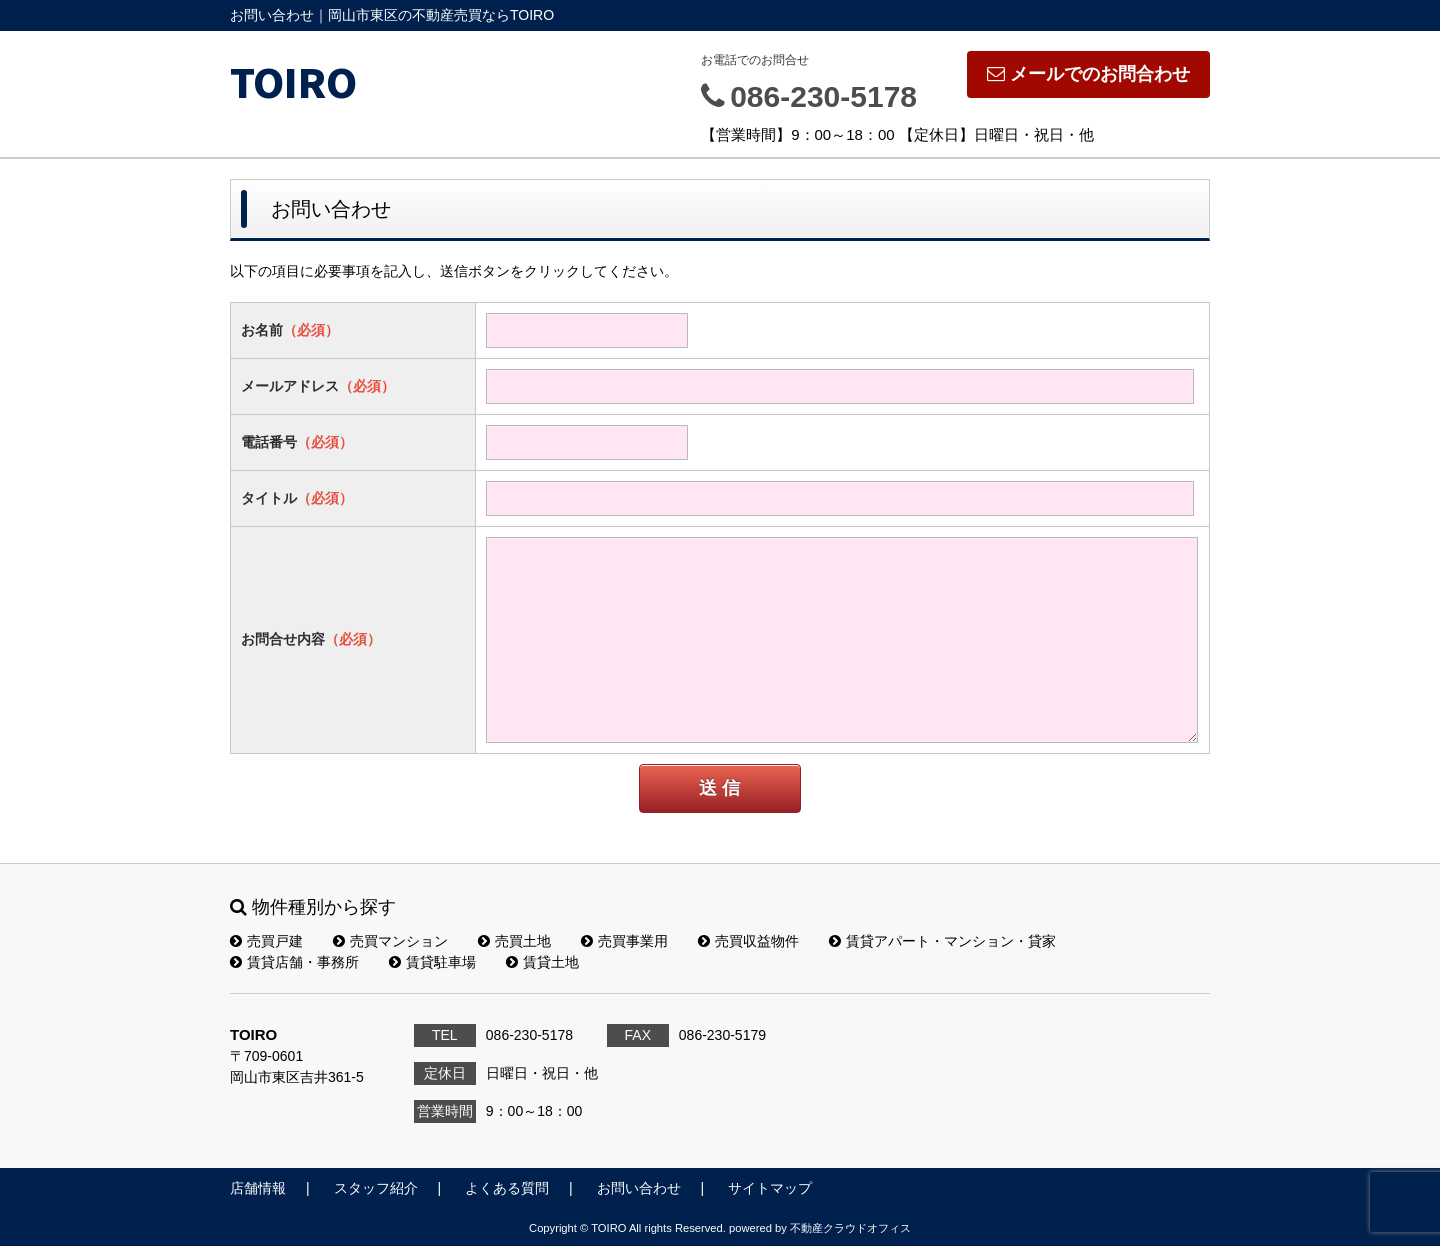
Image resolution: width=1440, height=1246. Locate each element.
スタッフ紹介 (376, 1188)
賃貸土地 (542, 962)
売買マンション (390, 941)
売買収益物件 (748, 941)
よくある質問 (507, 1188)
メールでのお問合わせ (1088, 74)
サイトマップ (770, 1188)
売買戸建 (266, 941)
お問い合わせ (639, 1188)
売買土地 (514, 941)
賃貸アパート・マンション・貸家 (942, 941)
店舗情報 (258, 1188)
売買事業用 (624, 941)
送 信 (719, 788)
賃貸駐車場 (432, 962)
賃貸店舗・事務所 (294, 962)
